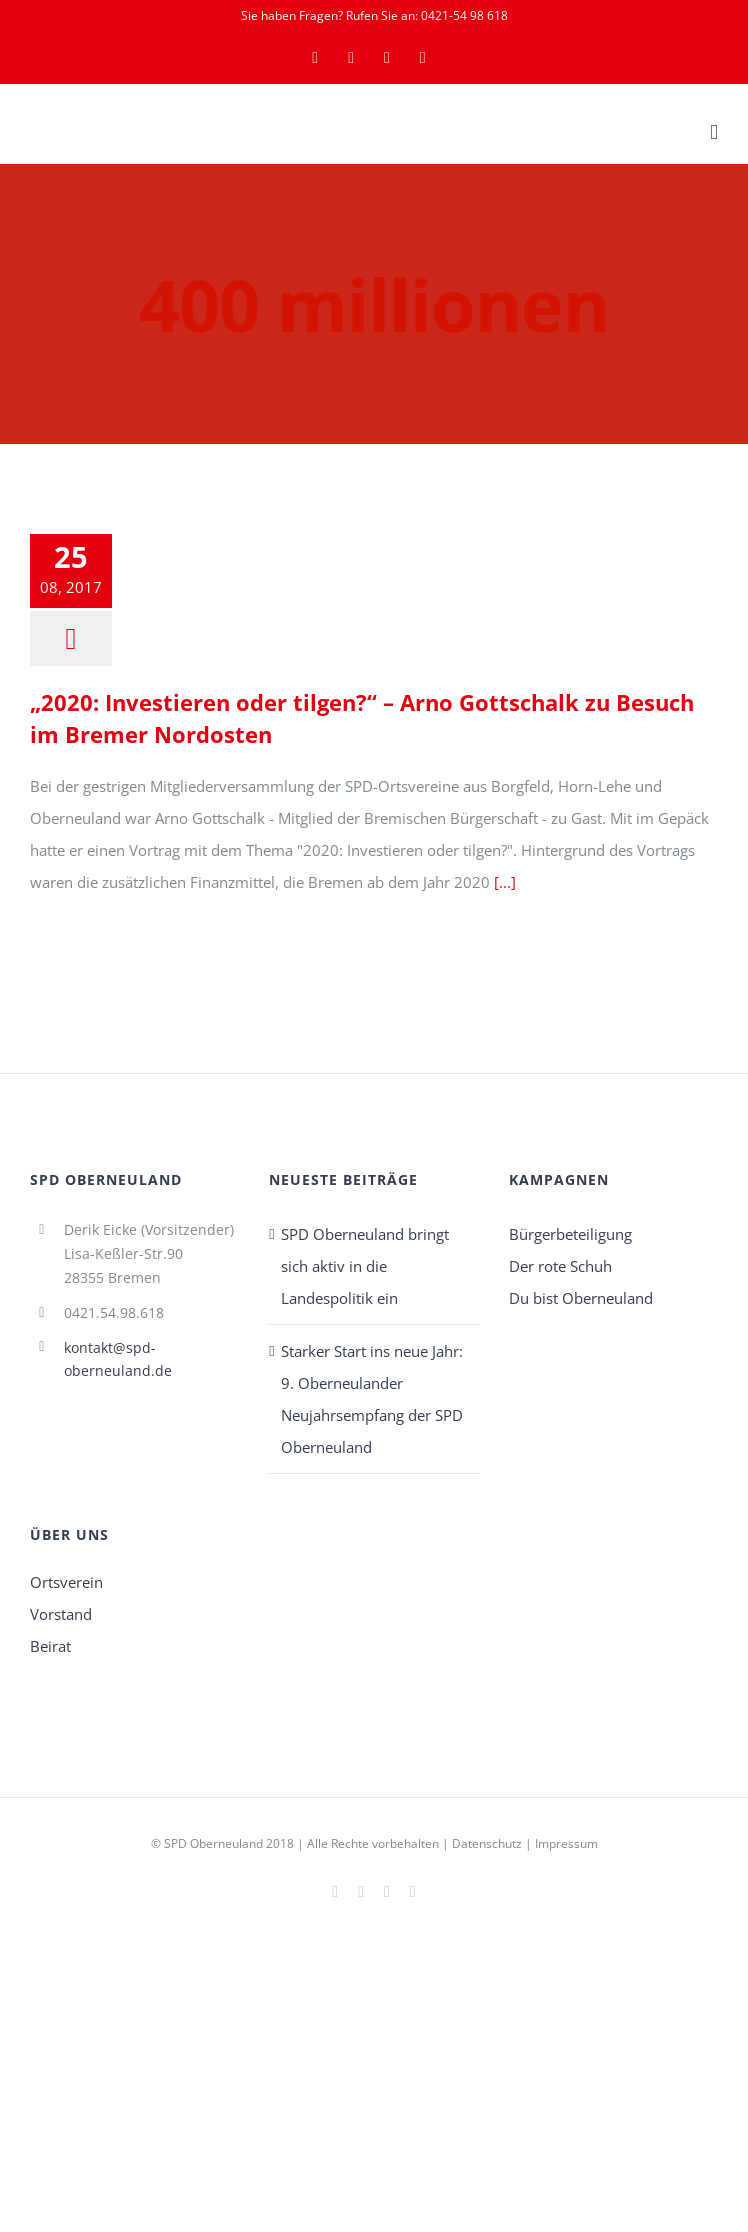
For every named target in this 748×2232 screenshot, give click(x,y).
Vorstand (61, 1614)
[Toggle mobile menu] (714, 132)
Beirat (50, 1646)
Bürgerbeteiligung (570, 1234)
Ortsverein (66, 1582)
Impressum (566, 1843)
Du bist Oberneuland (581, 1298)
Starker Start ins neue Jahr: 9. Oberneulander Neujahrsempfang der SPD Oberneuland (372, 1399)
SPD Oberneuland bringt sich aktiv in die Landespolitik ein (365, 1266)
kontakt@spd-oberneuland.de (118, 1359)
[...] (505, 882)
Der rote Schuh (560, 1266)
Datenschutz (487, 1843)
